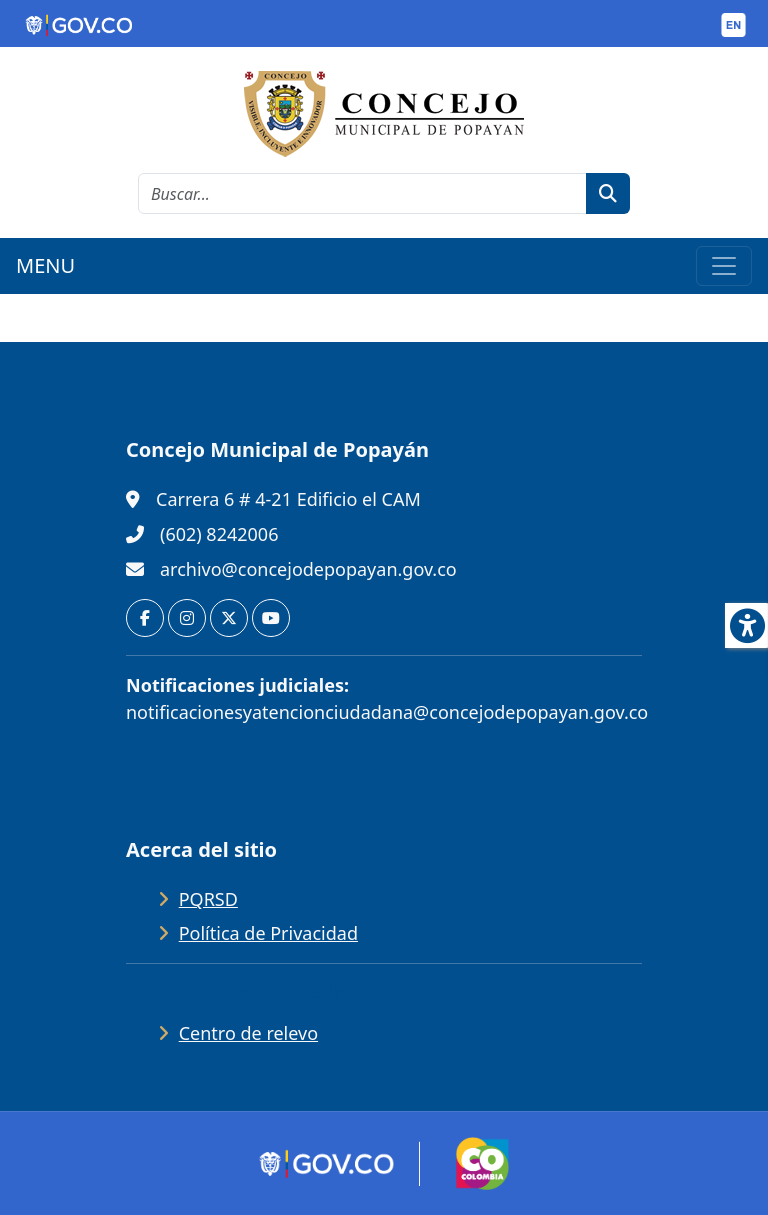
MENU (45, 265)
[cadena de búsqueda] (362, 193)
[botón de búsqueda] (608, 193)
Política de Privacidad (268, 933)
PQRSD (208, 899)
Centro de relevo (248, 1033)
